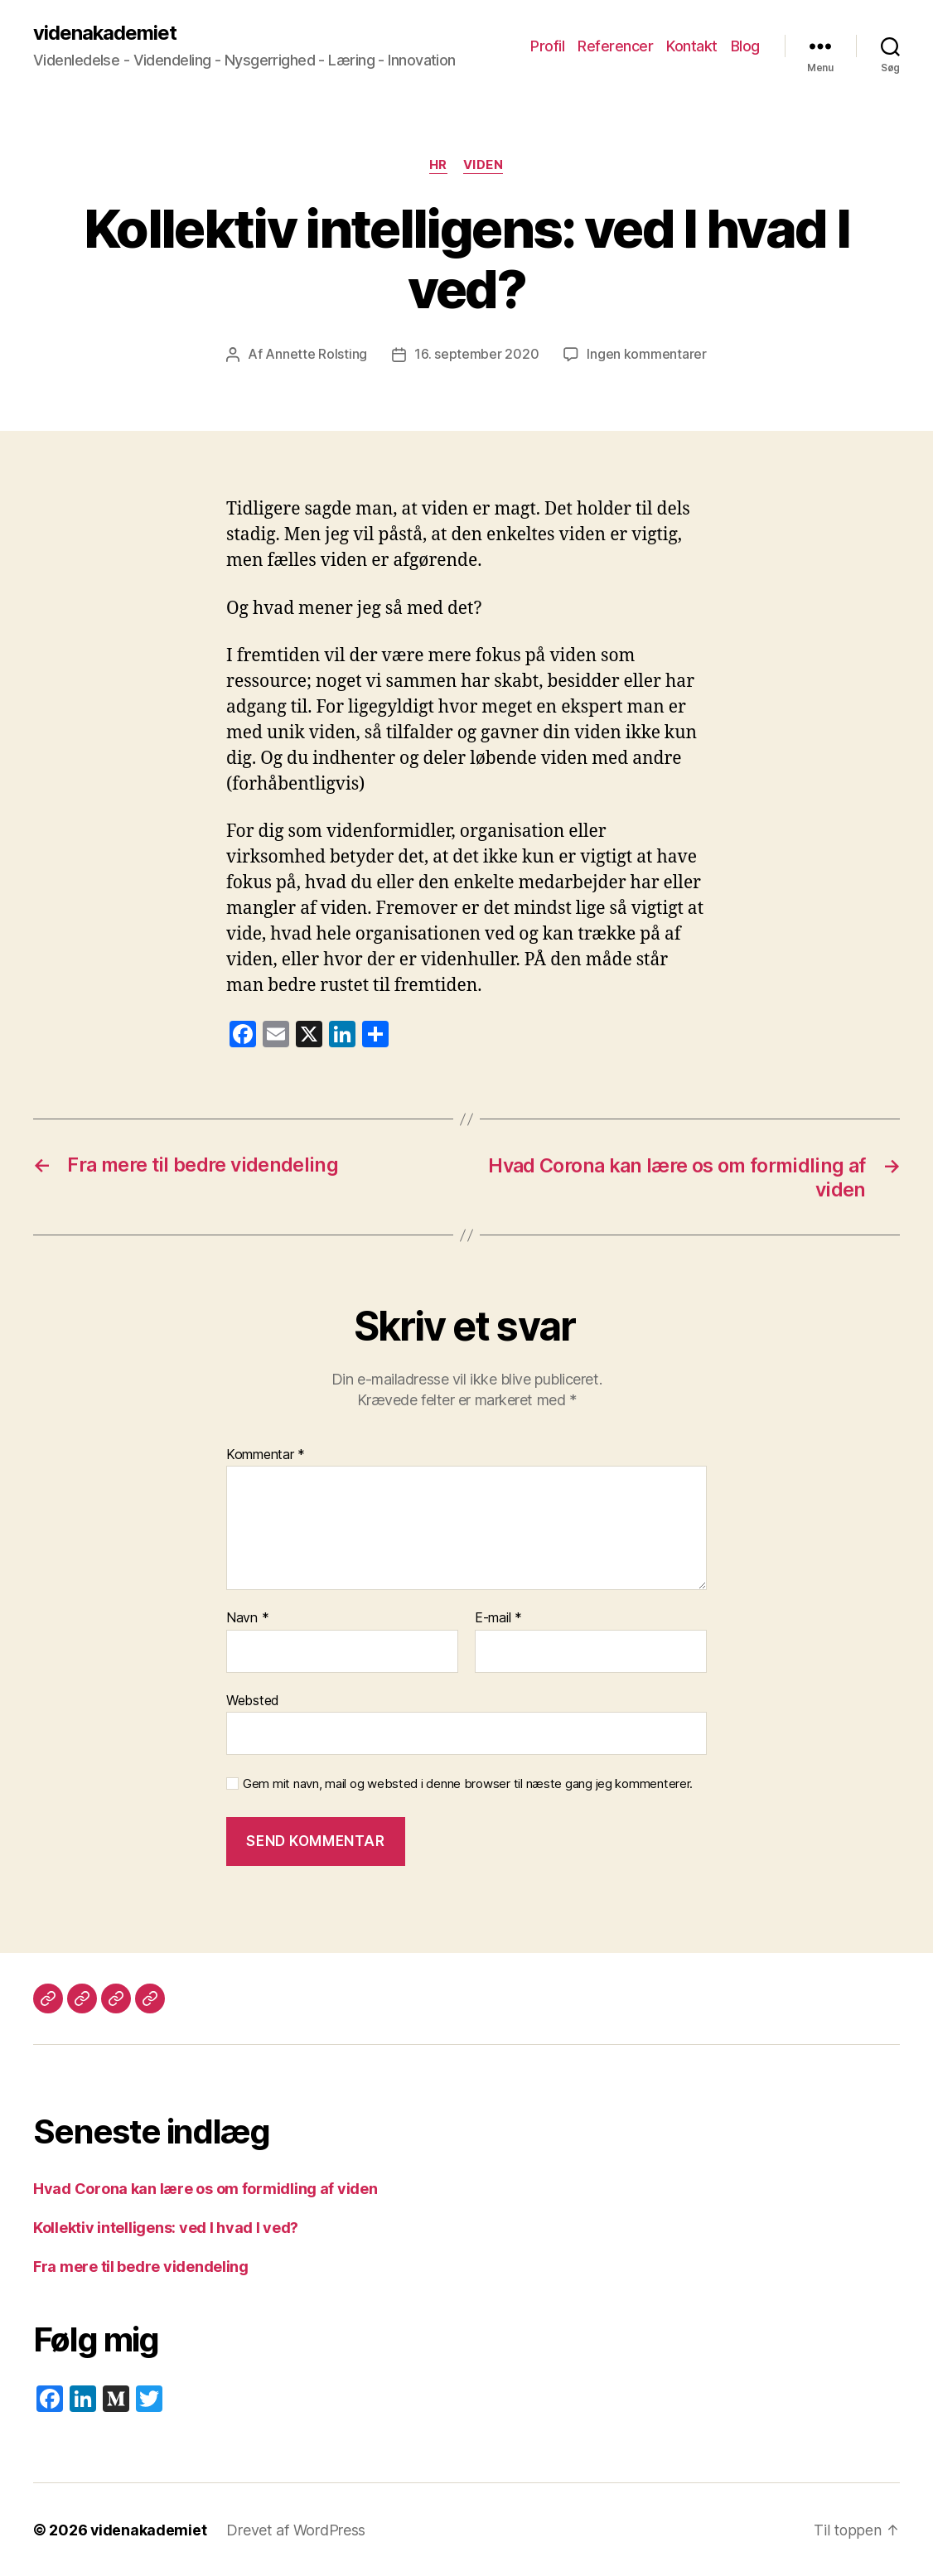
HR (438, 165)
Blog (745, 46)
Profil (547, 46)
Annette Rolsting (316, 355)
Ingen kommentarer (646, 355)
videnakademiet (105, 33)
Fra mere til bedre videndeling (141, 2265)
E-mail (498, 1617)
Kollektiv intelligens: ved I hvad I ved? (165, 2226)
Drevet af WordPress (296, 2529)
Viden (484, 165)
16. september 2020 (476, 355)
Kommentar (265, 1454)
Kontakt (692, 46)
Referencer (615, 46)
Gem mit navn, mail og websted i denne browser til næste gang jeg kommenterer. (468, 1783)
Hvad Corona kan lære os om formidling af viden (205, 2188)
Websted (252, 1699)
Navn (247, 1617)
